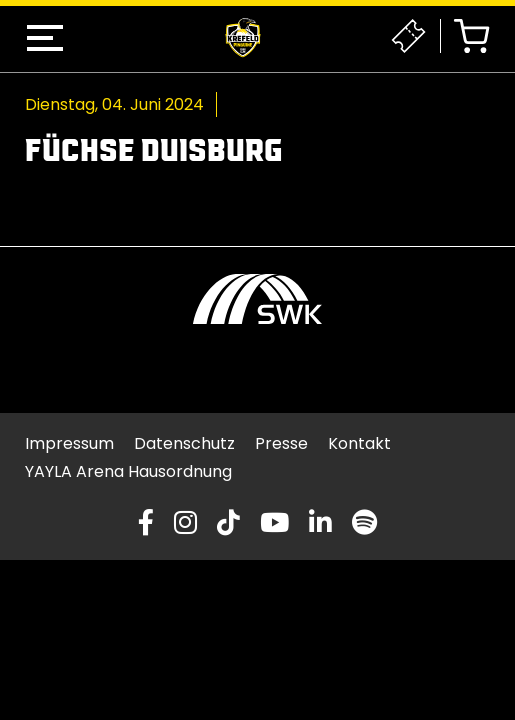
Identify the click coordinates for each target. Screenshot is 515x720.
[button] (45, 38)
